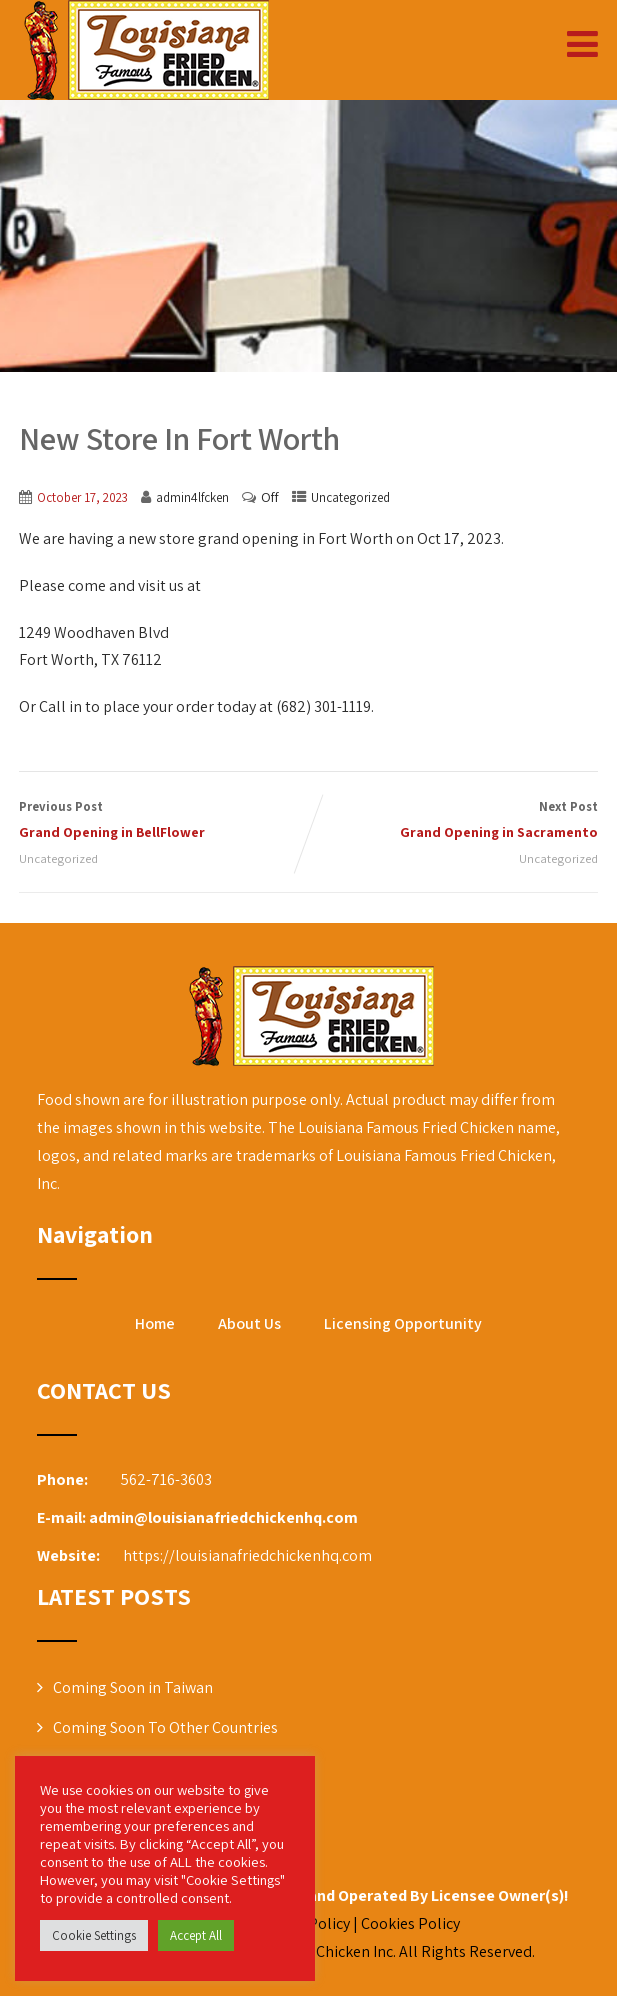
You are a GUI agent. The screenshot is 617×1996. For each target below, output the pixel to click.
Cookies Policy (412, 1923)
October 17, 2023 (82, 497)
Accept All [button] (196, 1935)
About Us (249, 1323)
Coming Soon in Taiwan (133, 1687)
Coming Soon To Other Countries (165, 1727)
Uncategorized (350, 497)
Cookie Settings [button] (94, 1935)
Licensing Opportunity (403, 1323)
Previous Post (164, 821)
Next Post (454, 821)
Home (155, 1323)
